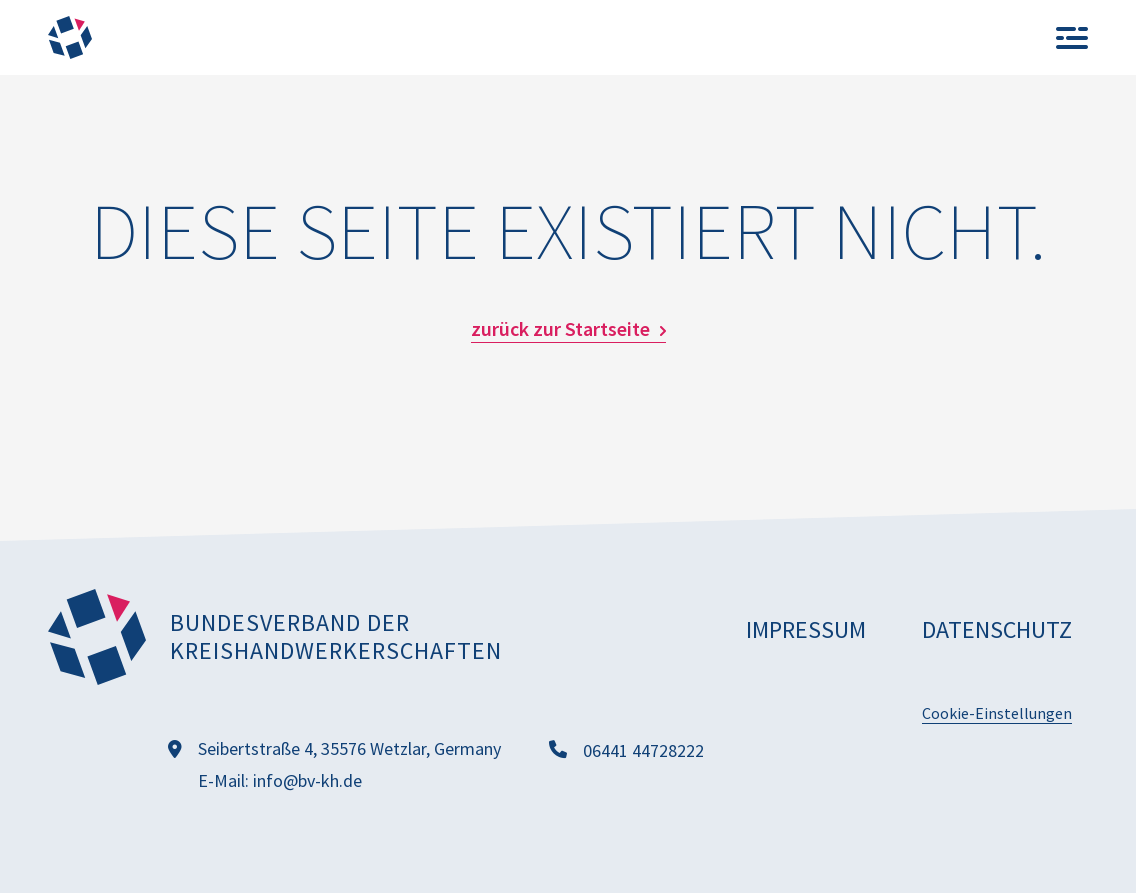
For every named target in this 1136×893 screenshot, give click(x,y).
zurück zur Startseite (560, 329)
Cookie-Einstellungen (997, 713)
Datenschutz (997, 629)
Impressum (806, 629)
